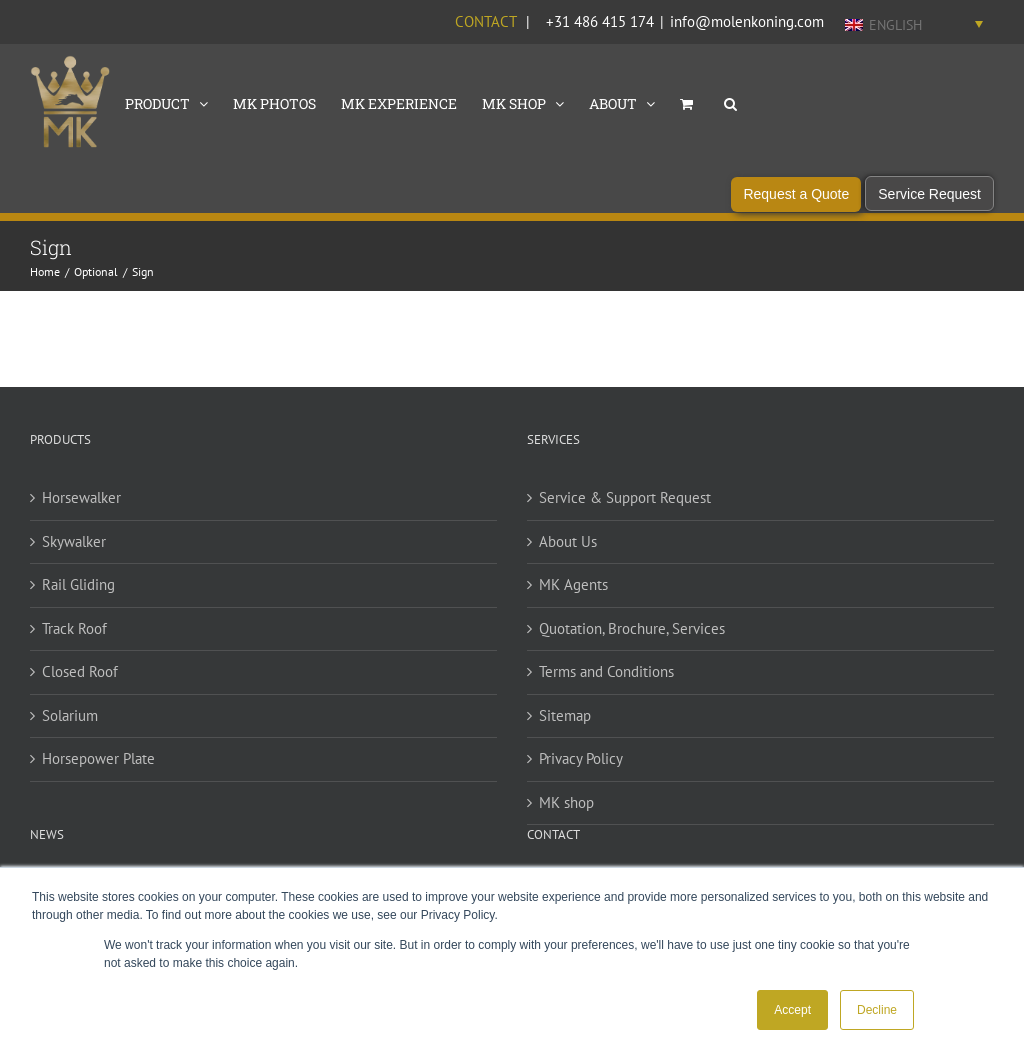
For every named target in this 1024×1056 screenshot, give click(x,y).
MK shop (566, 809)
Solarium (70, 722)
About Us (568, 548)
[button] (730, 102)
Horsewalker (81, 505)
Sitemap (565, 722)
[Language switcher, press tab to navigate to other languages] (914, 24)
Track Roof (74, 635)
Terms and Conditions (606, 679)
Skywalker (74, 548)
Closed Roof (80, 679)
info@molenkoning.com (747, 21)
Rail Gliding (78, 592)
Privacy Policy (581, 766)
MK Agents (573, 592)
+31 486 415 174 (600, 21)
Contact (485, 21)
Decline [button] (877, 1010)
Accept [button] (792, 1010)
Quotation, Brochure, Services (632, 635)
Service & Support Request (625, 505)
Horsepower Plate (98, 766)
